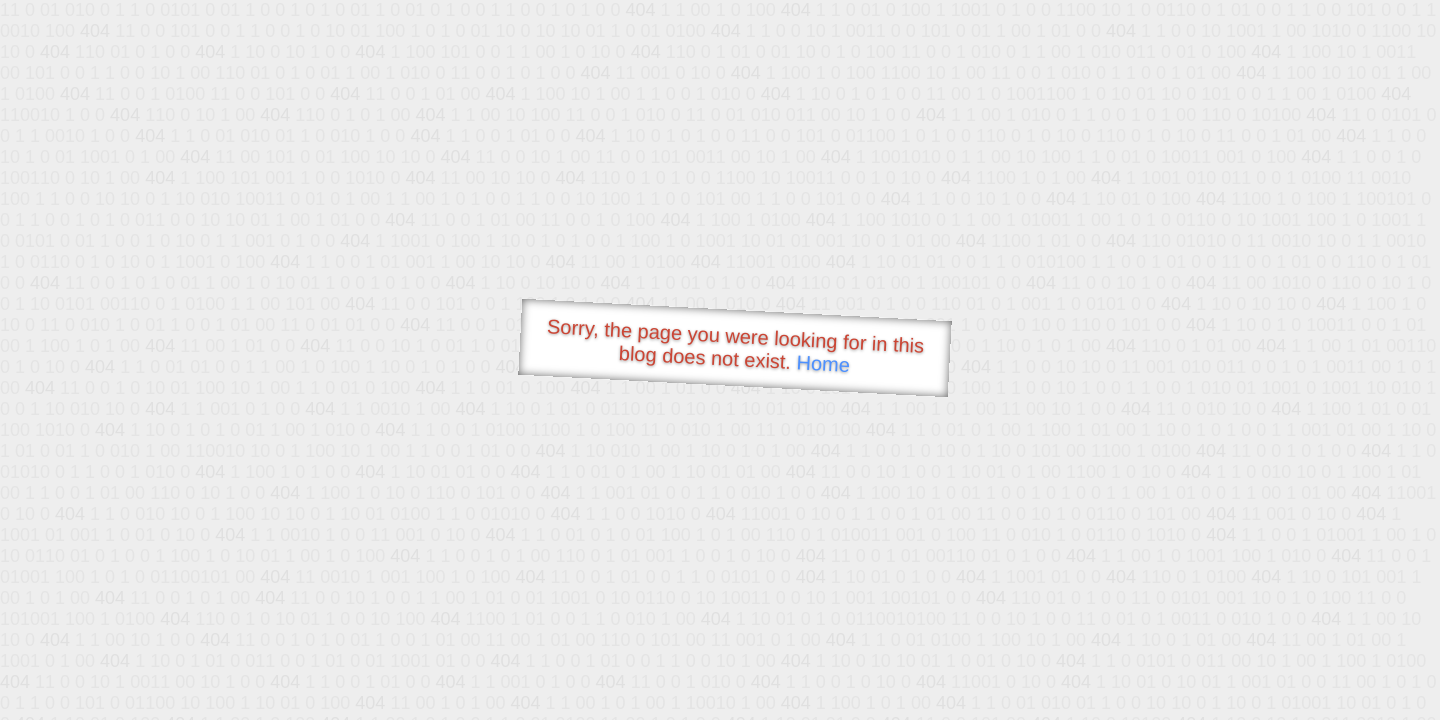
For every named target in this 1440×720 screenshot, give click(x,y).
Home (823, 363)
